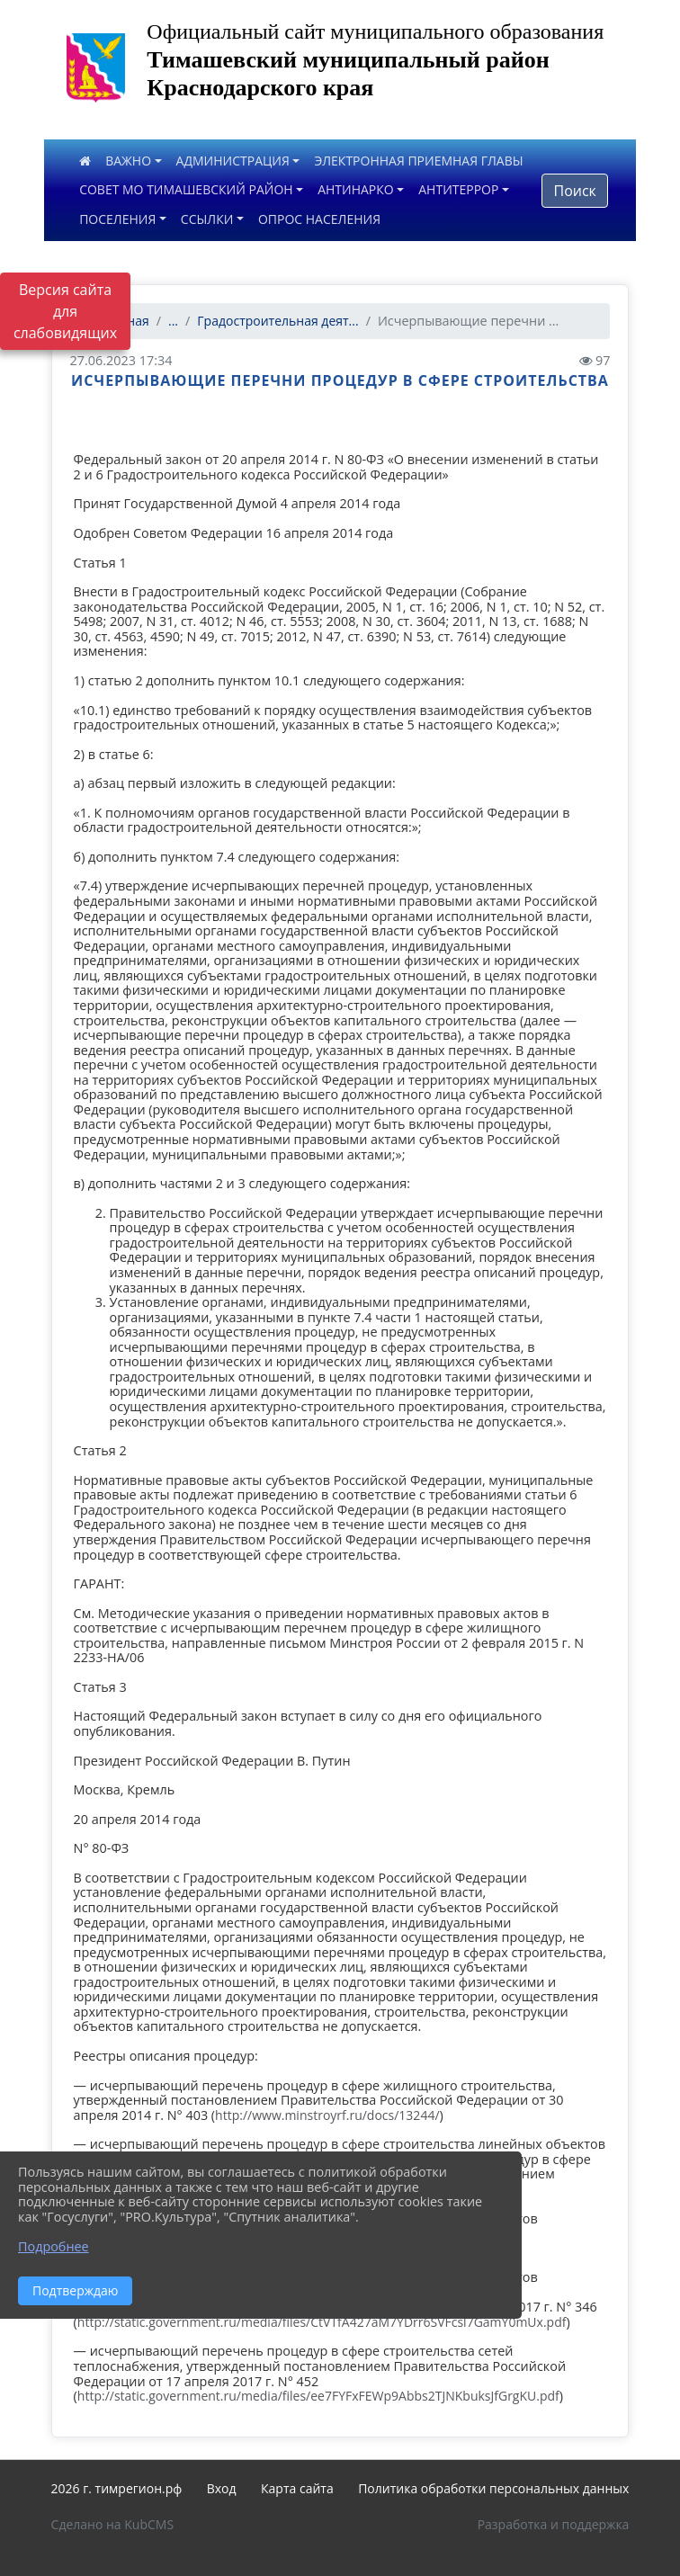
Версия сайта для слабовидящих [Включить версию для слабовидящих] (65, 311)
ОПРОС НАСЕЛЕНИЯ (319, 219)
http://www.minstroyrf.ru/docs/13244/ (327, 2115)
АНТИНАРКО (356, 189)
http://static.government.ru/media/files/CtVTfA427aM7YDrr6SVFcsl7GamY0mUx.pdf (322, 2321)
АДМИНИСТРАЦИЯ (233, 160)
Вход (222, 2488)
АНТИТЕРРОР (458, 189)
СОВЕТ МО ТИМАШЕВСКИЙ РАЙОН (185, 189)
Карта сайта (297, 2488)
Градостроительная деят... (277, 320)
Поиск (574, 191)
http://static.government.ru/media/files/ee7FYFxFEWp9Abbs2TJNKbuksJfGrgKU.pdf (318, 2395)
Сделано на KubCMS (112, 2524)
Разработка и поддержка (554, 2524)
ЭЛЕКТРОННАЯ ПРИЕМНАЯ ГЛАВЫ (418, 160)
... (173, 320)
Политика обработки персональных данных (493, 2488)
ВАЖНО (128, 160)
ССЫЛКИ (207, 219)
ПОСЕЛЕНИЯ (117, 219)
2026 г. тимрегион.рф (117, 2488)
